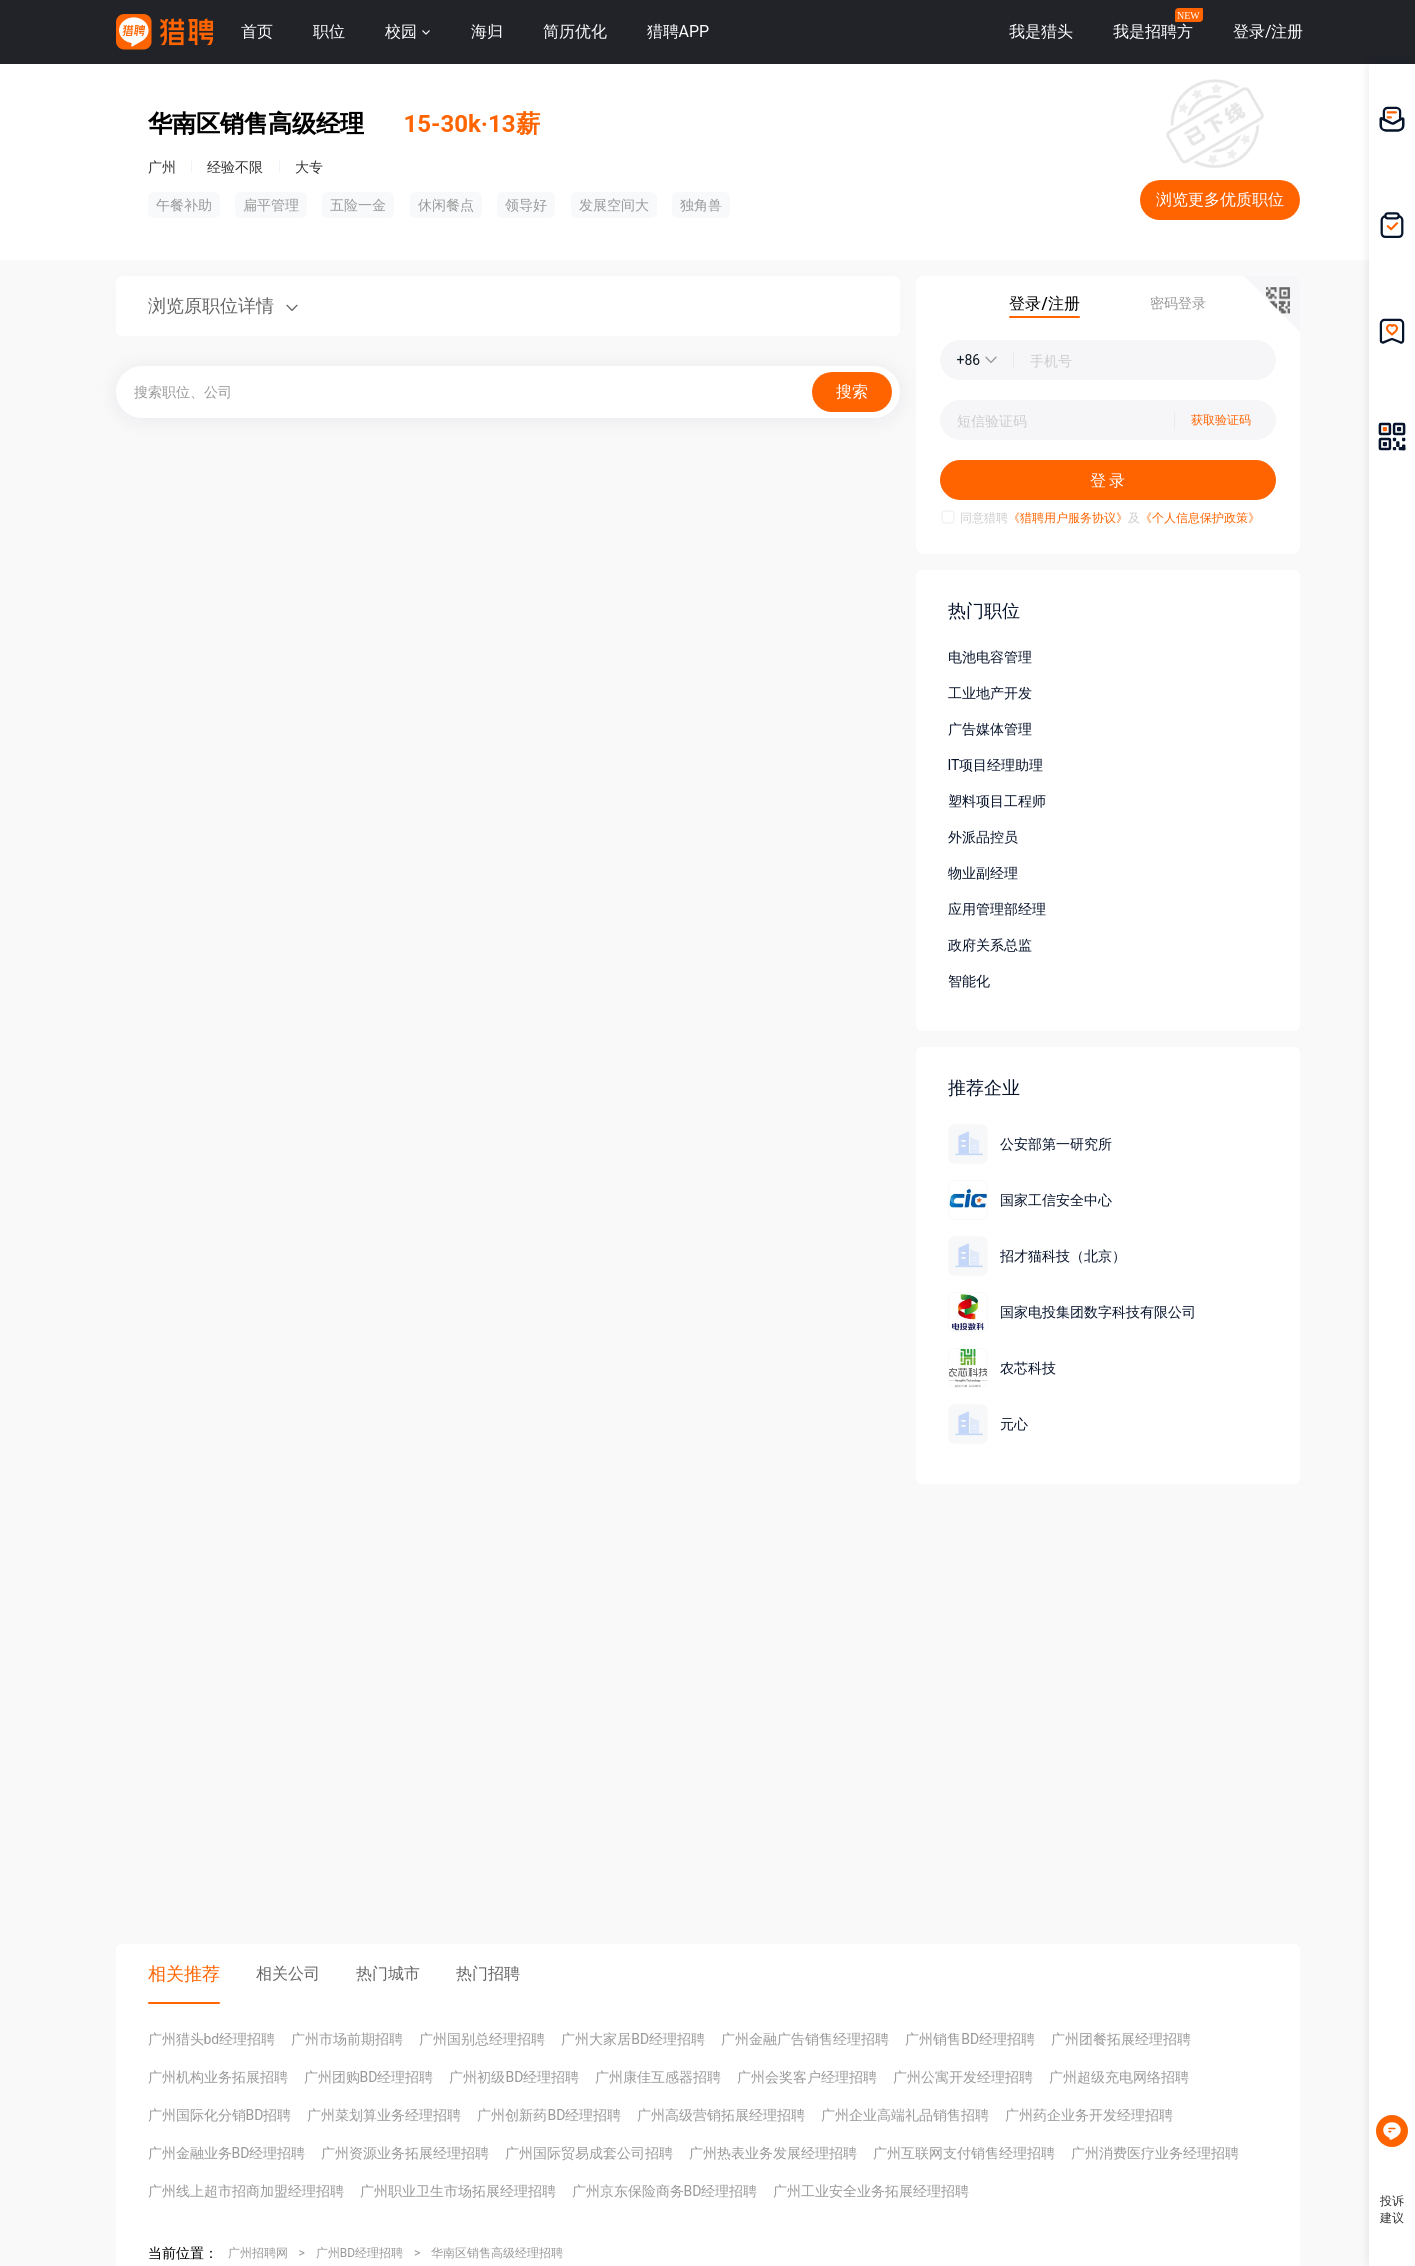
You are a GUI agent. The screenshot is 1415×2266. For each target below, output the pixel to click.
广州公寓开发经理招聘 (963, 2077)
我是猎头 (1041, 31)
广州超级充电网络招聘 (1119, 2077)
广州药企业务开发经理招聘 (1089, 2115)
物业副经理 (983, 873)
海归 (487, 31)
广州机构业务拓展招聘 (218, 2077)
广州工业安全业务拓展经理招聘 (871, 2191)
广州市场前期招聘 (347, 2039)
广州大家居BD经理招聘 (633, 2039)
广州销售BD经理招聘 (970, 2039)
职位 (329, 31)
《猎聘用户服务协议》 (1068, 518)
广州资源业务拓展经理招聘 (405, 2153)
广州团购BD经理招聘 (369, 2077)
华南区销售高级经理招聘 (497, 2253)
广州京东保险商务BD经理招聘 (665, 2191)
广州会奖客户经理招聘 (807, 2077)
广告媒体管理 (990, 729)
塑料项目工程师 (997, 801)
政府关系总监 (990, 945)
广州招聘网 (258, 2253)
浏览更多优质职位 (1220, 199)
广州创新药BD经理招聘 (549, 2115)
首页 (257, 31)
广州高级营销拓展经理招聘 (721, 2115)
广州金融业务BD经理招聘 (227, 2153)
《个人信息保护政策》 (1200, 518)
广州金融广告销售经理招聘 (805, 2039)
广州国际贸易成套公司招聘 (589, 2153)
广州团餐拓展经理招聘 (1121, 2039)
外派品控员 (983, 837)
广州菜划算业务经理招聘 (384, 2115)
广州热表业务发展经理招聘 (773, 2153)
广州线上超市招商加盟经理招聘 (246, 2191)
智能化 (969, 981)
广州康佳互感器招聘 (658, 2077)
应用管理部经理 (997, 909)
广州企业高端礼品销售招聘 (905, 2115)
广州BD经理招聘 (359, 2253)
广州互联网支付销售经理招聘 (964, 2153)
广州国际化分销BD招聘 (220, 2115)
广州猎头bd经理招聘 (212, 2039)
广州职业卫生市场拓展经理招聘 (458, 2191)
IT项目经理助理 (996, 765)
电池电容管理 (990, 657)
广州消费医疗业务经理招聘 (1155, 2153)
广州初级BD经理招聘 (514, 2077)
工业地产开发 (990, 693)
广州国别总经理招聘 (482, 2039)
